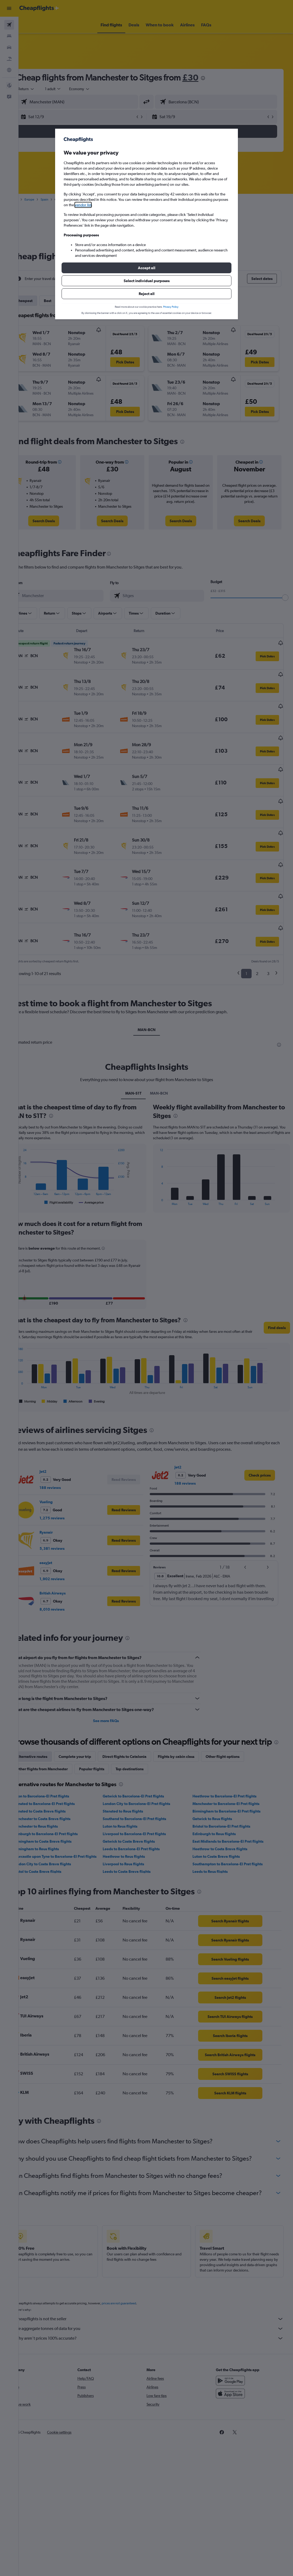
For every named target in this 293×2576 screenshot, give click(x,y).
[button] (146, 267)
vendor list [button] (83, 205)
